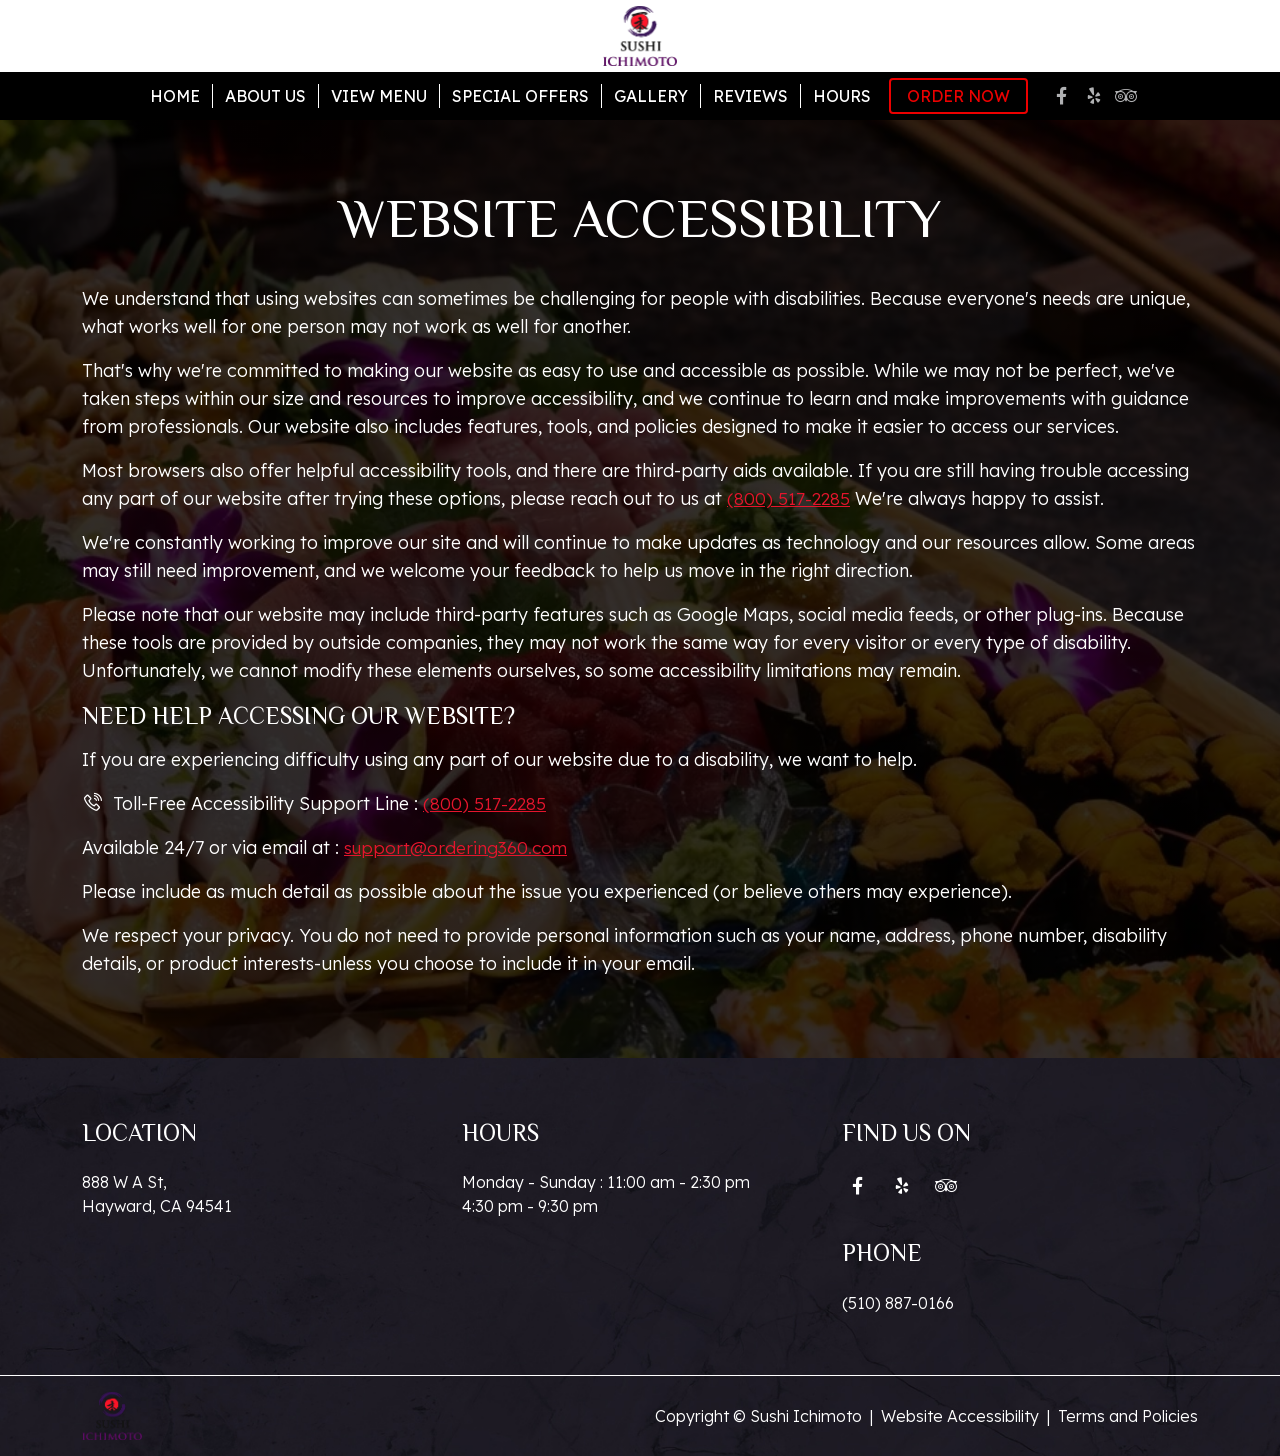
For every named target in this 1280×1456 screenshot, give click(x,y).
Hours (842, 96)
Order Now (958, 96)
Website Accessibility (960, 1416)
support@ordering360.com (458, 847)
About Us (265, 96)
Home (175, 96)
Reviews (750, 96)
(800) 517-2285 (789, 498)
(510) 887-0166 (898, 1303)
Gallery (651, 96)
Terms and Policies (1128, 1416)
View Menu (379, 96)
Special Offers (520, 96)
